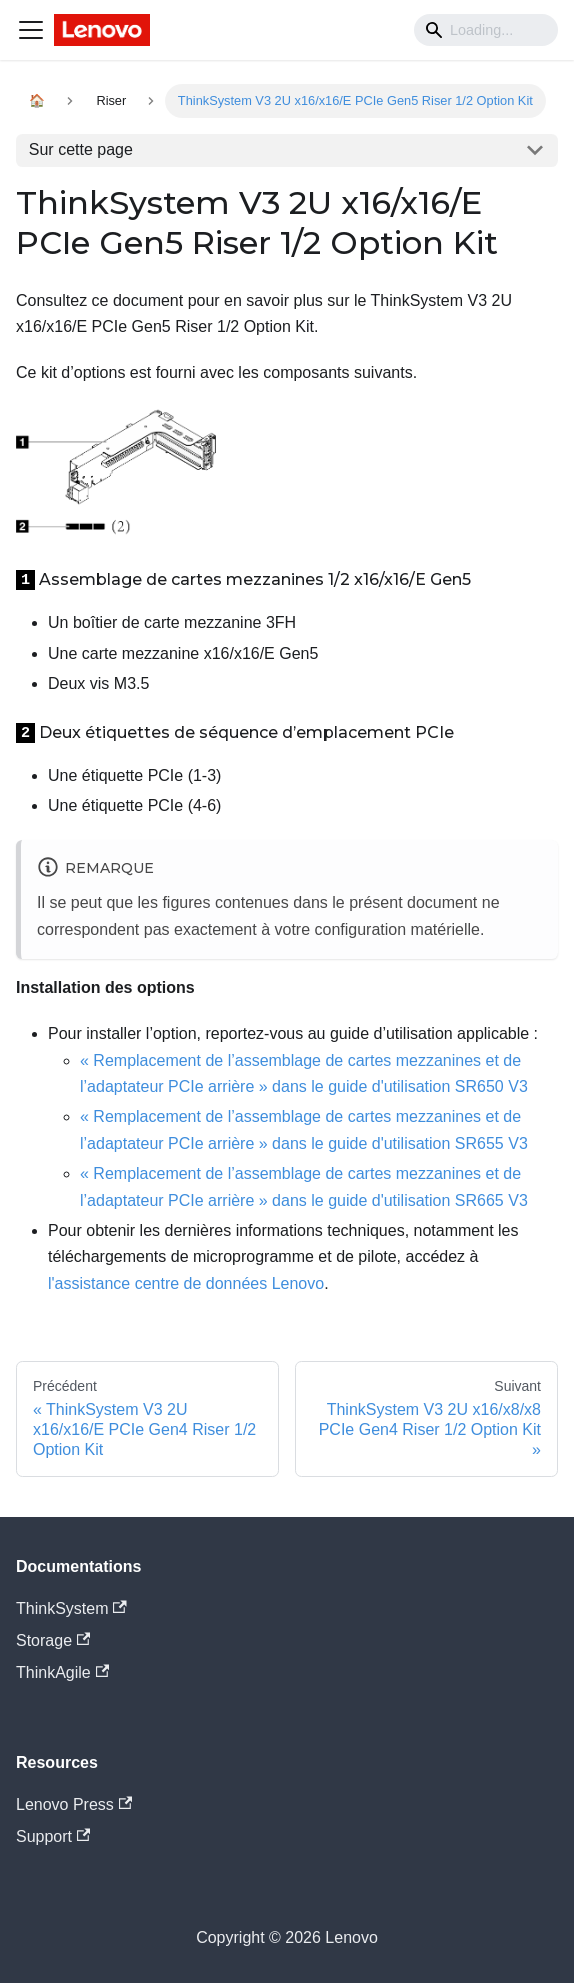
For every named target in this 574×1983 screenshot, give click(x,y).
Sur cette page (81, 149)
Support (53, 1836)
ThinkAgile (62, 1672)
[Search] (486, 30)
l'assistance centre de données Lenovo (186, 1283)
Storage (53, 1640)
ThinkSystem (71, 1608)
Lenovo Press (74, 1804)
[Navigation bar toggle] (31, 30)
